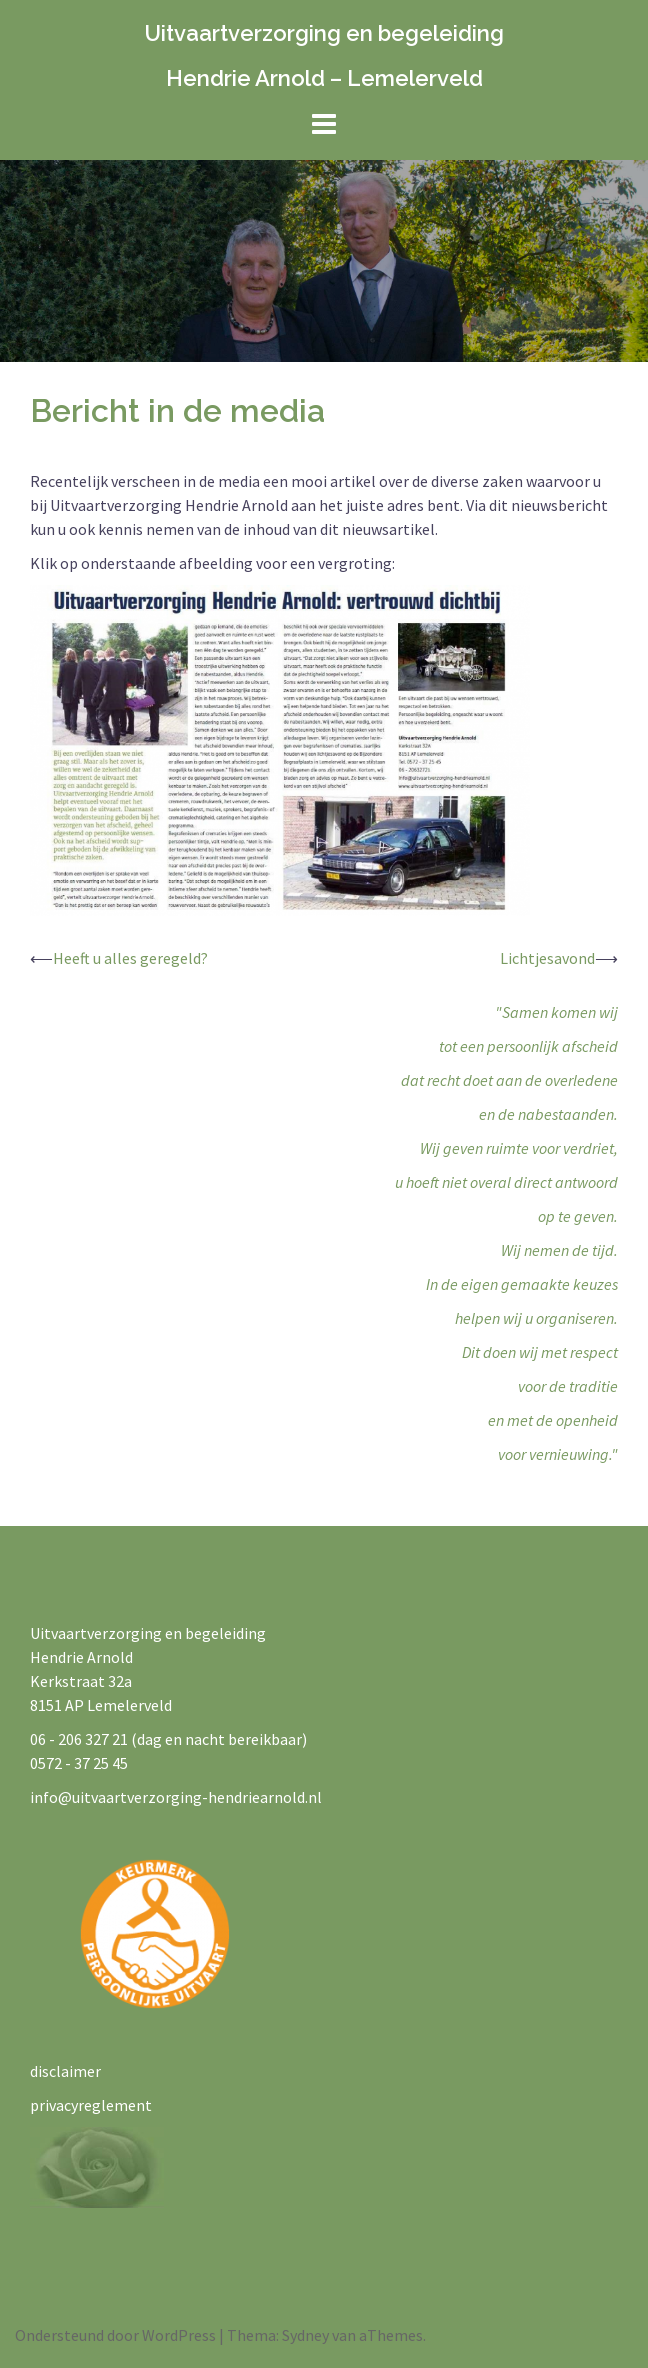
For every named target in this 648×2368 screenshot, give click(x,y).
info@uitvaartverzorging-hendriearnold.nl (176, 1797)
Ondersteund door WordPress (115, 2335)
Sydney (305, 2335)
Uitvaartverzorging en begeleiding (324, 33)
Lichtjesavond (547, 958)
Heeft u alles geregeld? (130, 958)
